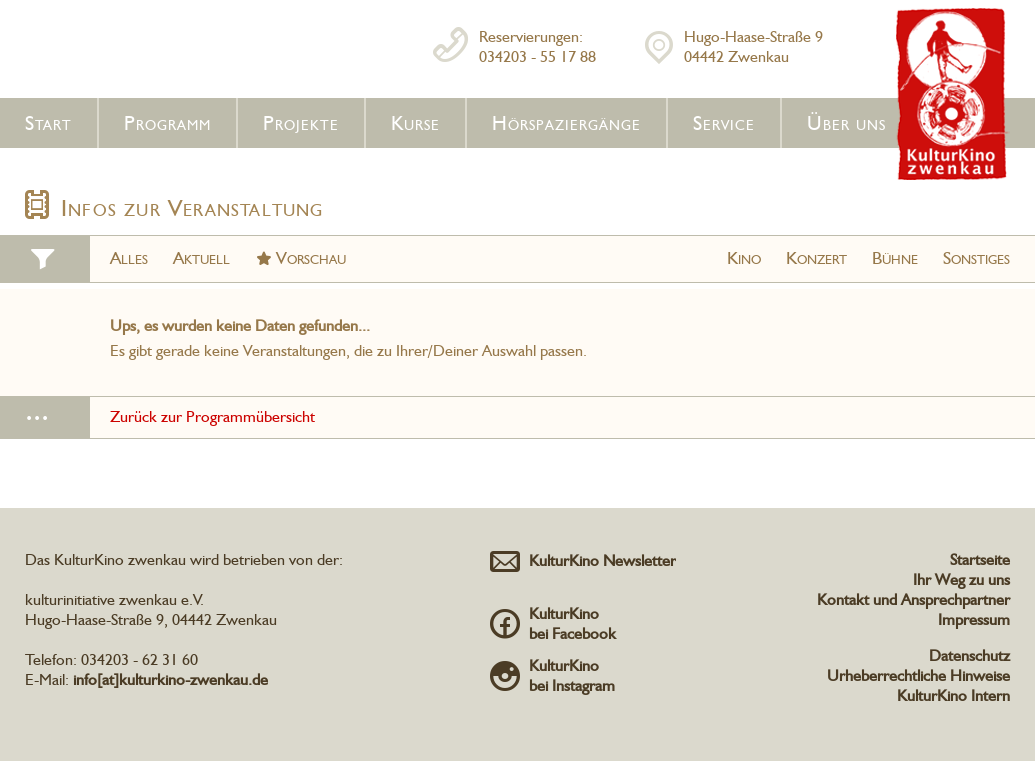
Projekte (301, 123)
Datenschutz (969, 655)
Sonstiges (976, 257)
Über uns (846, 123)
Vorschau (311, 257)
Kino (744, 257)
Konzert (816, 257)
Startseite (980, 559)
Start (48, 123)
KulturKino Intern (953, 695)
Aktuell (201, 257)
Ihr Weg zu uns (961, 579)
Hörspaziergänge (566, 123)
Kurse (415, 123)
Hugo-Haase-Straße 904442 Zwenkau (753, 46)
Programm (167, 123)
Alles (129, 257)
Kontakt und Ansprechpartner (913, 599)
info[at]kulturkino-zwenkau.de (170, 679)
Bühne (895, 257)
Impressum (974, 619)
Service (724, 123)
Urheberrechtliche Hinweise (918, 675)
